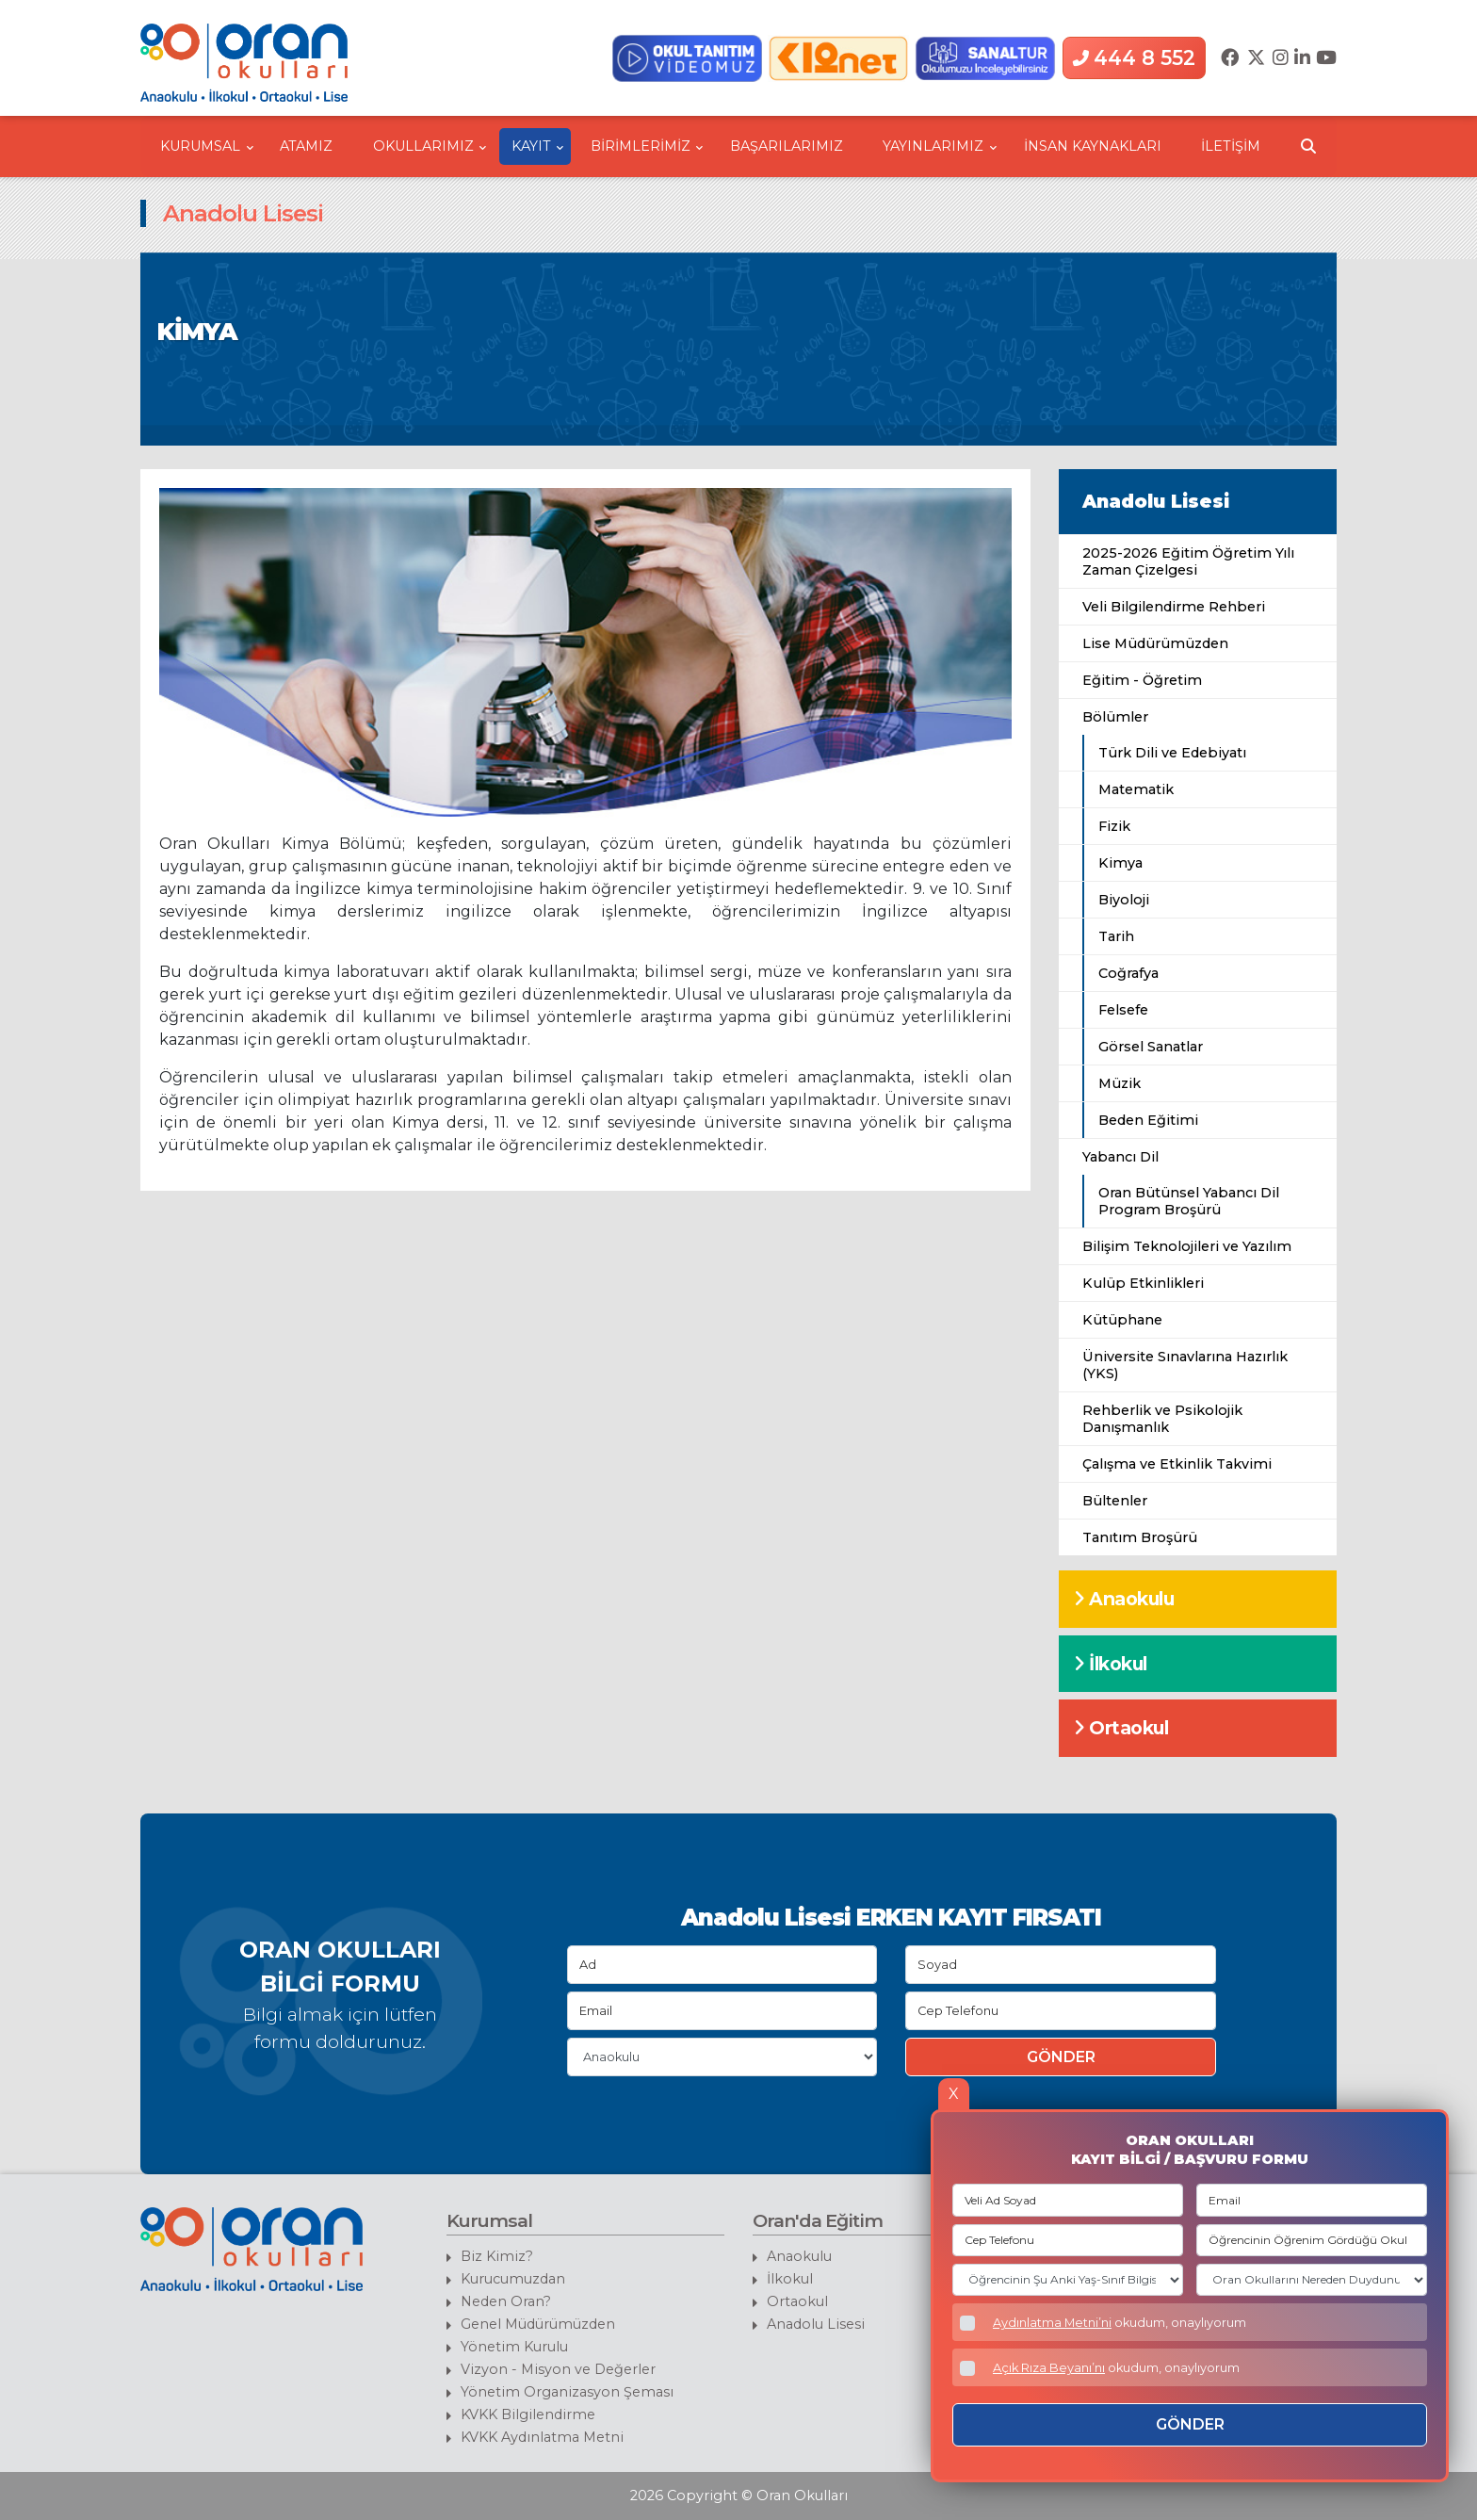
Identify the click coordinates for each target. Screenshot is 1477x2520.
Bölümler (1115, 716)
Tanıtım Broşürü (1139, 1537)
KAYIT (537, 146)
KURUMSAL (206, 146)
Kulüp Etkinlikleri (1143, 1283)
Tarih (1116, 936)
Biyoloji (1123, 899)
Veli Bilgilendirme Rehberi (1173, 606)
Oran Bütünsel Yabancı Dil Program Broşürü (1188, 1201)
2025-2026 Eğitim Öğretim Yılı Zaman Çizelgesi (1188, 561)
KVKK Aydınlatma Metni (542, 2437)
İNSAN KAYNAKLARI (1092, 146)
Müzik (1119, 1083)
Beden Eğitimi (1148, 1120)
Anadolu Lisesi (1155, 501)
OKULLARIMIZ (430, 146)
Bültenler (1114, 1500)
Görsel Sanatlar (1150, 1046)
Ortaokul (1121, 1727)
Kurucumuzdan (513, 2278)
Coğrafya (1128, 973)
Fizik (1114, 826)
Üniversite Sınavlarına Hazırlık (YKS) (1185, 1365)
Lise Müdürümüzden (1155, 643)
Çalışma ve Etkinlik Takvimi (1177, 1463)
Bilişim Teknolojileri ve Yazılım (1186, 1246)
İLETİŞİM (1230, 146)
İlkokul (1110, 1663)
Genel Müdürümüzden (538, 2324)
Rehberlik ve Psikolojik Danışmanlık (1162, 1419)
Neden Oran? (506, 2301)
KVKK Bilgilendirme (528, 2414)
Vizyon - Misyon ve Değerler (558, 2369)
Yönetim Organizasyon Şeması (567, 2391)
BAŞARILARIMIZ (786, 146)
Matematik (1136, 789)
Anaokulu (1124, 1598)
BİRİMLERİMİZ (647, 146)
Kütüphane (1122, 1319)
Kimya (1120, 862)
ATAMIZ (306, 146)
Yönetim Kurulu (514, 2346)
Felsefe (1123, 1009)
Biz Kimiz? (497, 2256)
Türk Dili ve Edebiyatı (1172, 752)
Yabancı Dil (1120, 1156)
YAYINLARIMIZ (940, 146)
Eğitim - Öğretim (1142, 680)
